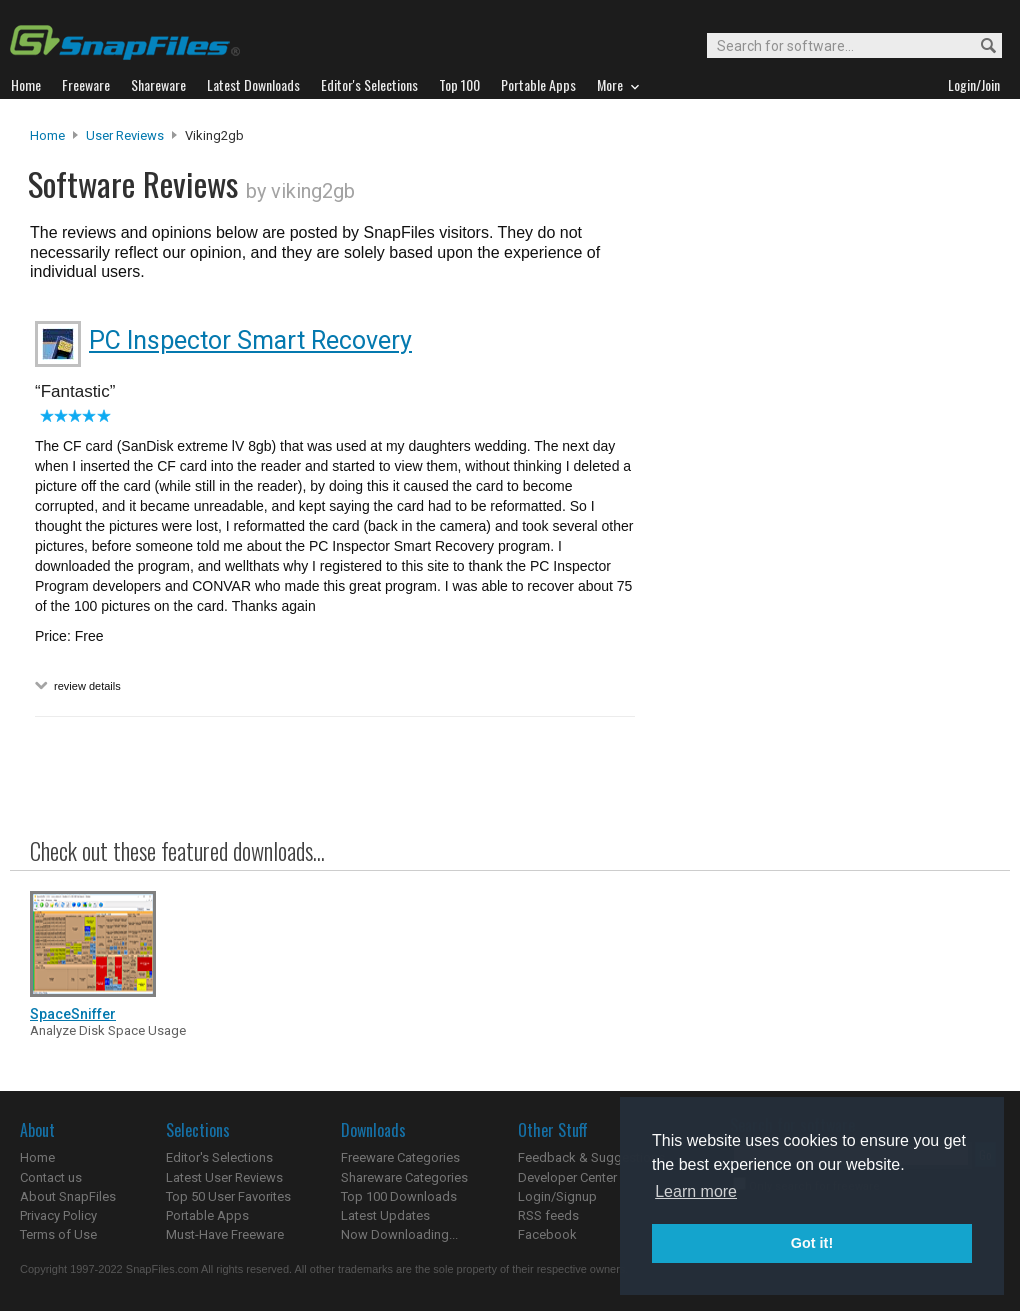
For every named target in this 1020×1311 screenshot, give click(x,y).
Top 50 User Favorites (228, 1196)
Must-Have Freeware (225, 1234)
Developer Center (567, 1177)
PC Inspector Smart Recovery (250, 340)
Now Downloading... (399, 1234)
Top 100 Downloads (399, 1196)
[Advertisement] (820, 533)
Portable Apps (207, 1215)
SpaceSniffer (73, 1014)
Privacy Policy (58, 1215)
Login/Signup (557, 1196)
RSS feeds (548, 1215)
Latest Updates (385, 1215)
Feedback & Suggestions (591, 1157)
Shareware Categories (404, 1177)
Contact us (51, 1177)
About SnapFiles (68, 1196)
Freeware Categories (400, 1157)
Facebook (547, 1234)
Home (47, 135)
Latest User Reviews (224, 1177)
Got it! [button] (812, 1243)
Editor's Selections (219, 1157)
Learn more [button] (696, 1191)
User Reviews (125, 135)
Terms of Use (58, 1234)
